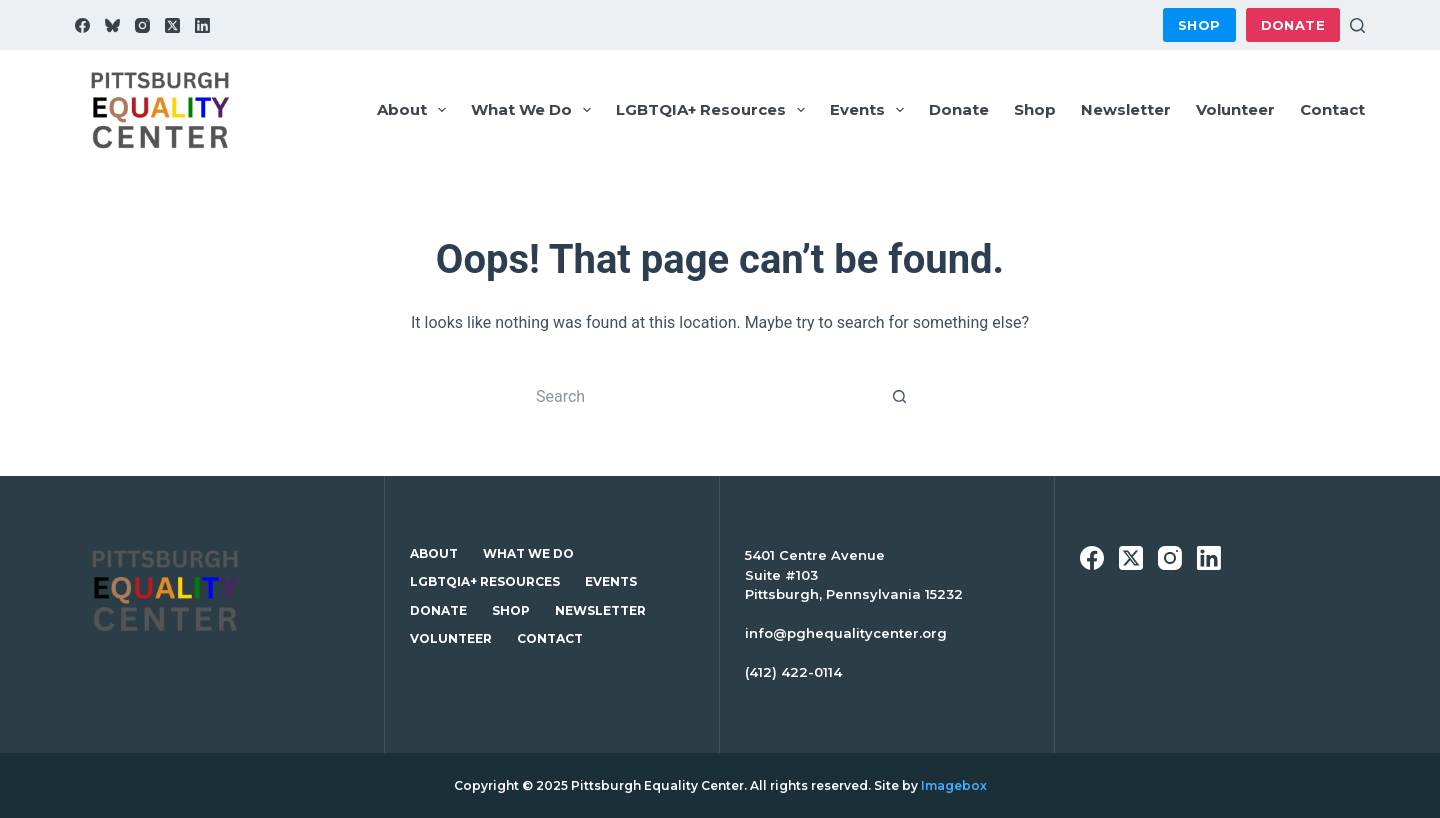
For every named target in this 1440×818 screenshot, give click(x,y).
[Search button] (900, 396)
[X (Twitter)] (172, 25)
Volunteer (1235, 109)
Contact (1332, 109)
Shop (1199, 25)
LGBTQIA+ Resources (714, 110)
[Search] (1357, 25)
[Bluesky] (112, 25)
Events (871, 110)
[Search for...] (700, 396)
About (415, 110)
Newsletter (1126, 109)
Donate (1293, 25)
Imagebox (954, 785)
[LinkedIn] (202, 25)
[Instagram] (142, 25)
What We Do (535, 110)
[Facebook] (82, 25)
